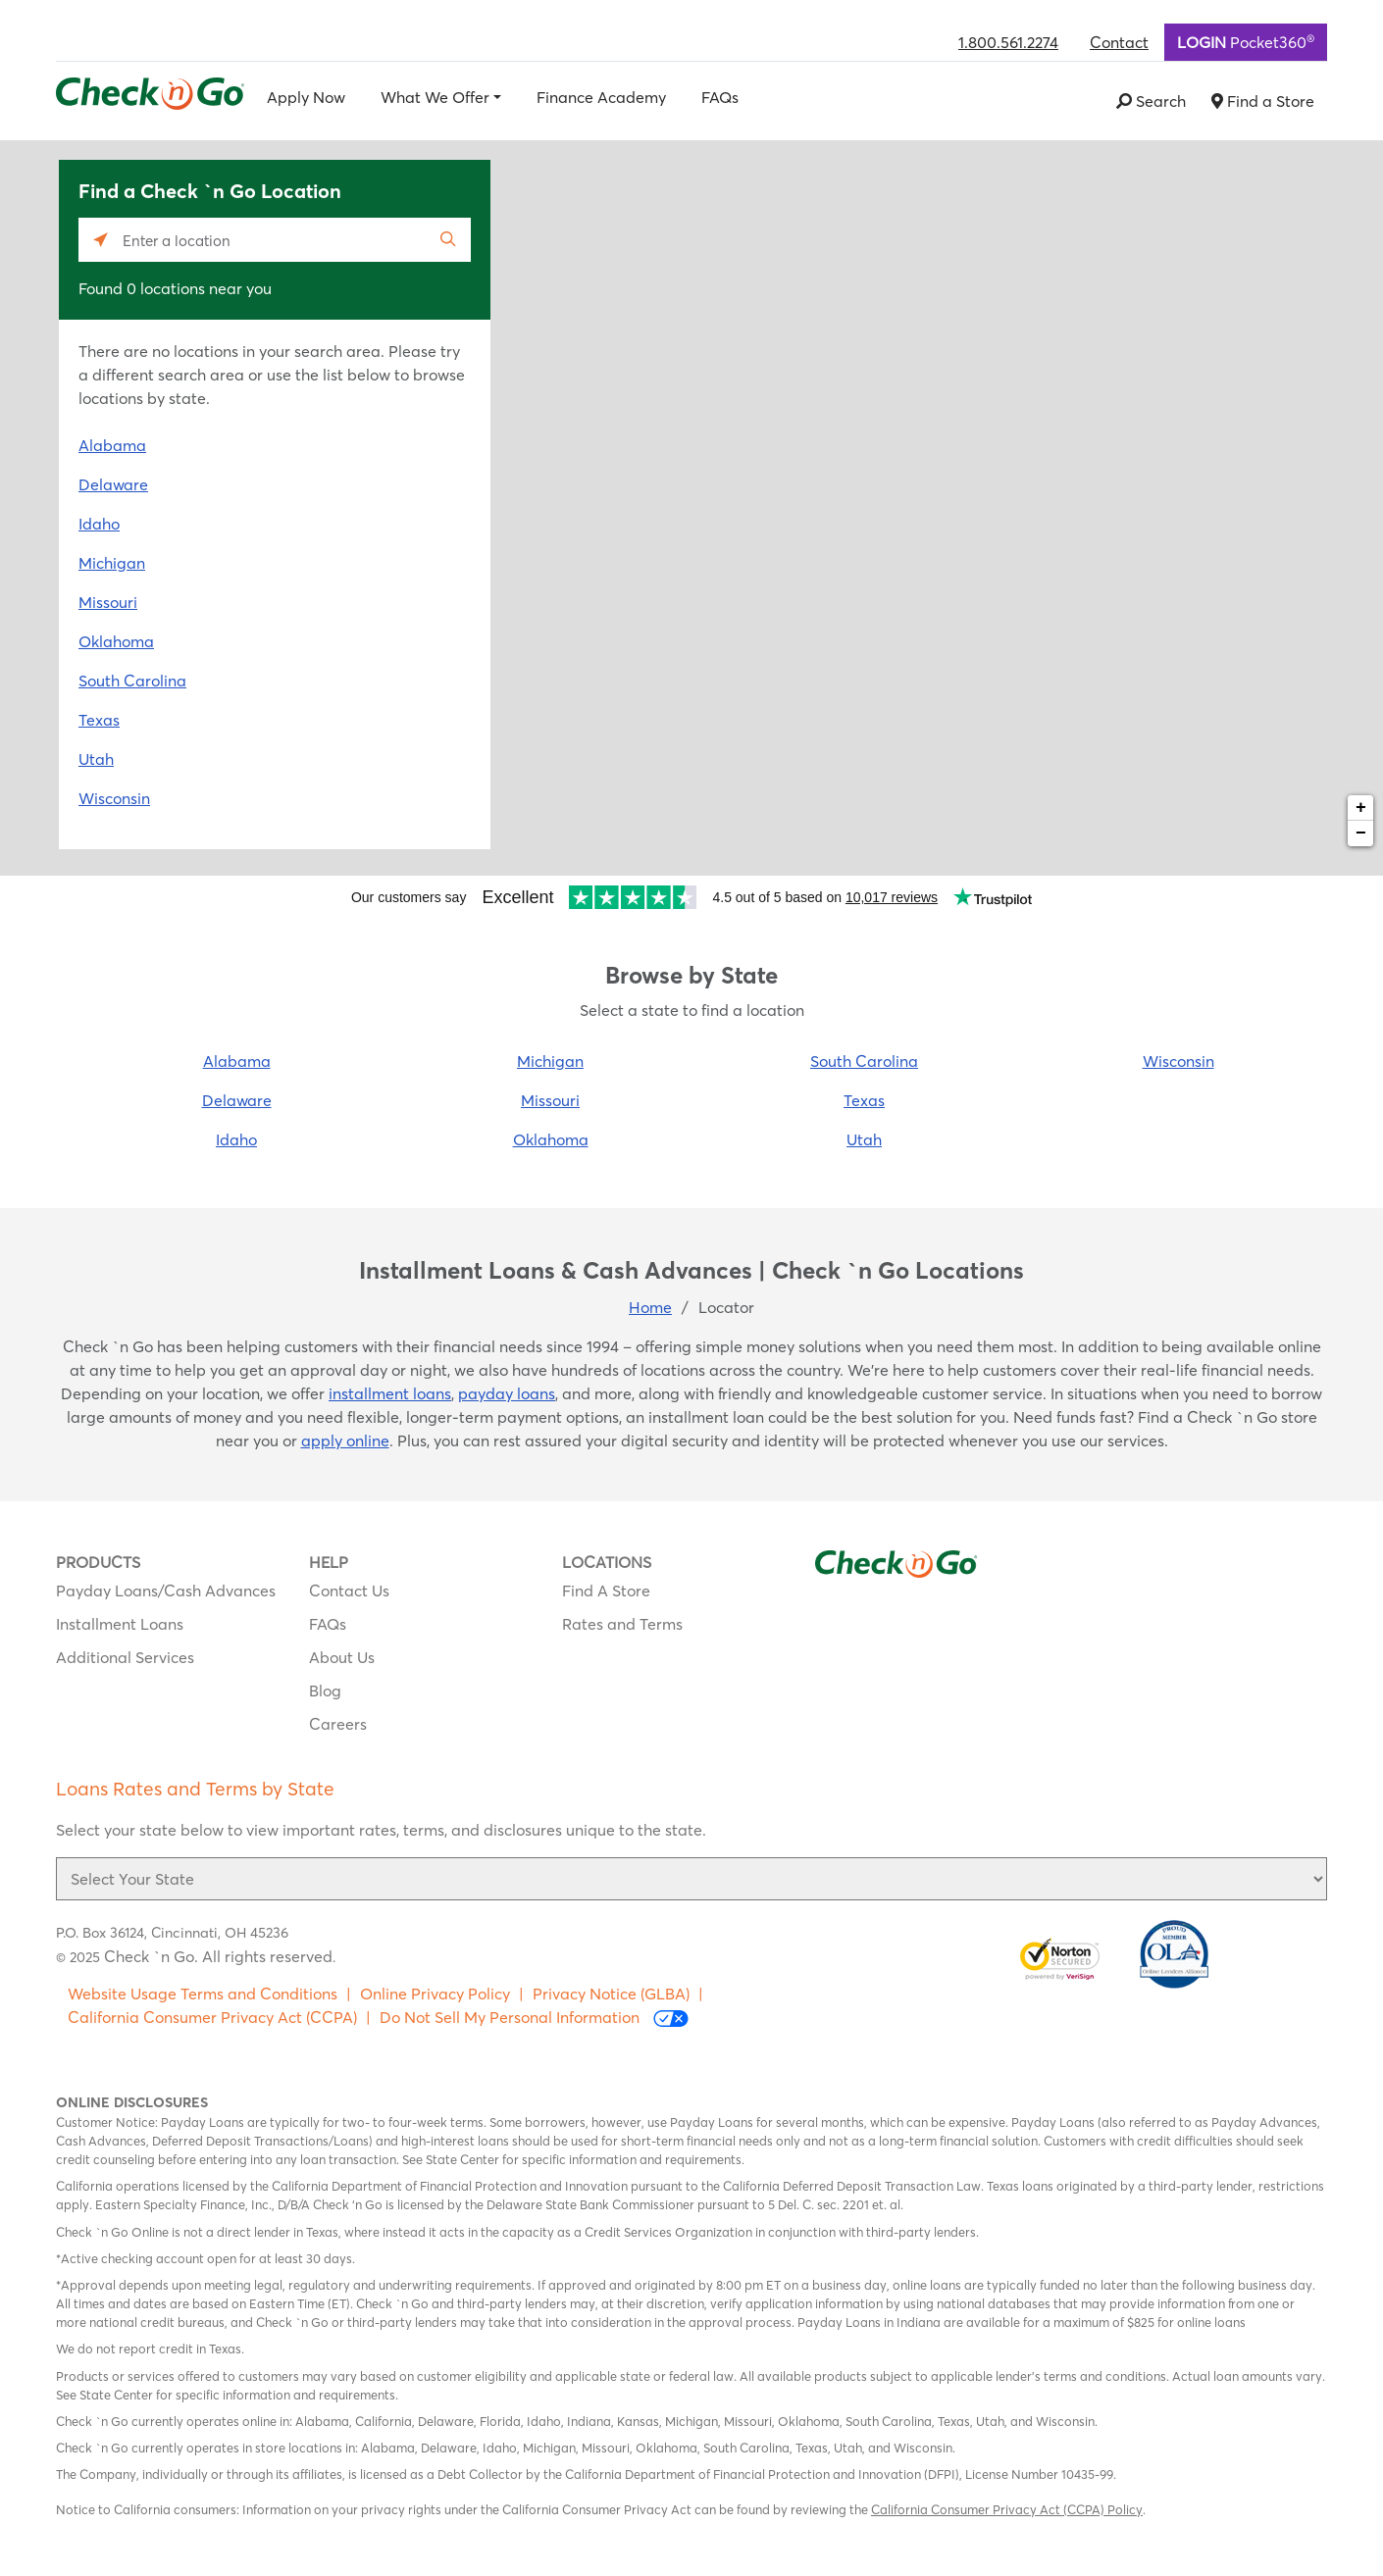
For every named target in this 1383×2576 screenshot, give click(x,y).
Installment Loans (119, 1624)
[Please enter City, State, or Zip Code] (274, 240)
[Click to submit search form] (449, 240)
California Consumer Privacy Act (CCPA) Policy (1007, 2509)
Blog (325, 1690)
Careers (338, 1724)
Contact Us (349, 1590)
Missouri (107, 602)
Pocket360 (1245, 41)
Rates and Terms (622, 1624)
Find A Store (606, 1590)
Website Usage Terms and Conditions (202, 1993)
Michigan (111, 563)
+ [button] (1361, 808)
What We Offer (435, 97)
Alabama (112, 445)
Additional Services (125, 1657)
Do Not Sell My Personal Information (534, 2017)
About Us (342, 1657)
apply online (345, 1440)
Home (650, 1307)
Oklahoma (116, 641)
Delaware (113, 484)
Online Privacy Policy (435, 1993)
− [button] (1361, 833)
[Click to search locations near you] (100, 240)
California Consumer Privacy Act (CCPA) (212, 2017)
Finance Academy (601, 97)
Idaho (99, 523)
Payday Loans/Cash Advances (166, 1590)
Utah (96, 759)
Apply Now (306, 97)
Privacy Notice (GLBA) (611, 1993)
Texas (99, 720)
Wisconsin (114, 798)
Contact (1119, 42)
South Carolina (132, 680)
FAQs (720, 97)
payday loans (506, 1393)
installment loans (390, 1393)
